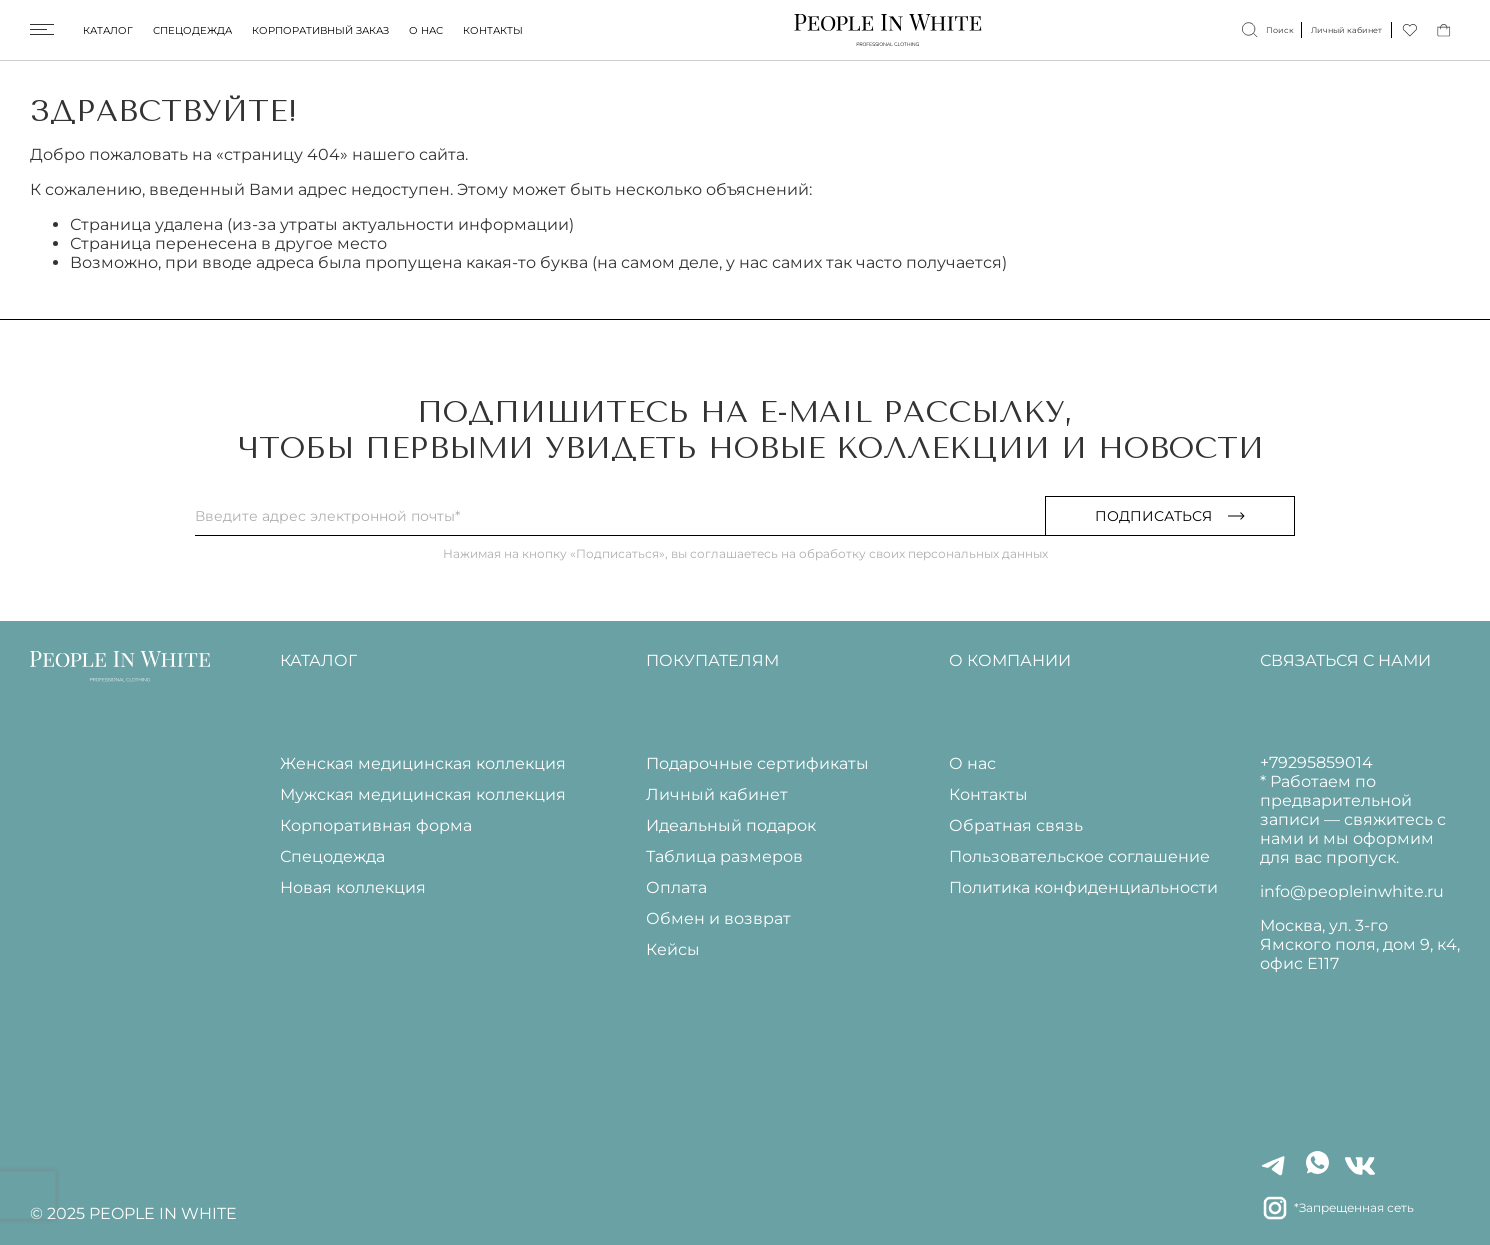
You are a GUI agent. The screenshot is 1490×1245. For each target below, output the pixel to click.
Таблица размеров (724, 856)
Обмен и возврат (718, 918)
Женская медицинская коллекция (423, 763)
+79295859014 (1316, 762)
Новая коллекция (353, 887)
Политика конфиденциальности (1083, 887)
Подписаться (1170, 516)
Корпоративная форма (376, 825)
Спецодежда (192, 30)
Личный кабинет (717, 794)
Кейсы (673, 949)
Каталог (108, 30)
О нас (426, 30)
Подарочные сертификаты (757, 763)
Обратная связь (1016, 825)
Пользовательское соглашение (1079, 856)
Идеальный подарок (731, 825)
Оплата (676, 887)
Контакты (493, 30)
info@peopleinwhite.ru (1352, 891)
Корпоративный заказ (320, 30)
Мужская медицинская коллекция (423, 794)
